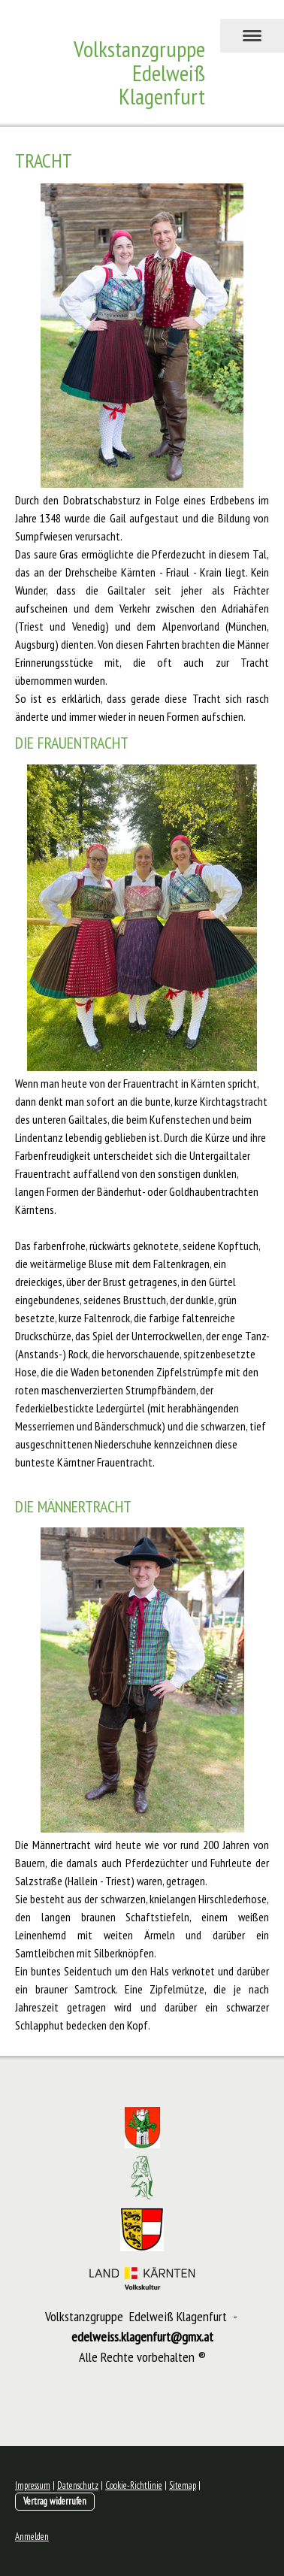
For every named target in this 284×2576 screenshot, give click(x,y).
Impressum (32, 2485)
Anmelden (32, 2536)
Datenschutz (77, 2485)
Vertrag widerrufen (54, 2501)
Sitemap (182, 2485)
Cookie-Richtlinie (133, 2485)
